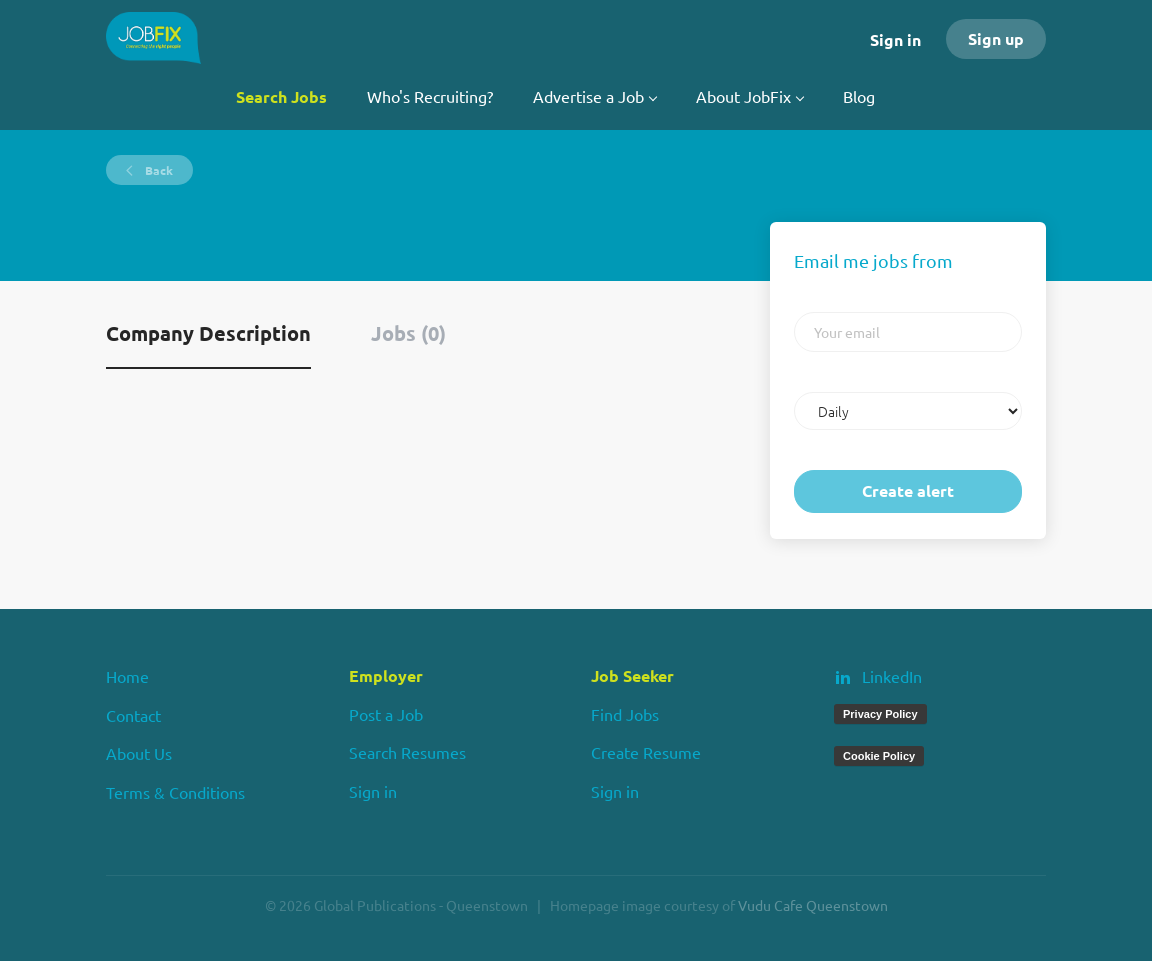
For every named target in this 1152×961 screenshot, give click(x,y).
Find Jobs (625, 714)
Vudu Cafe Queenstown (813, 905)
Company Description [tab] (208, 333)
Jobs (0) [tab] (408, 333)
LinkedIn (892, 676)
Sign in (895, 39)
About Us (139, 753)
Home (127, 676)
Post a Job (386, 714)
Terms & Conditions (175, 792)
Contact (133, 715)
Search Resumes (407, 752)
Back (157, 170)
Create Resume (646, 752)
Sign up (996, 38)
